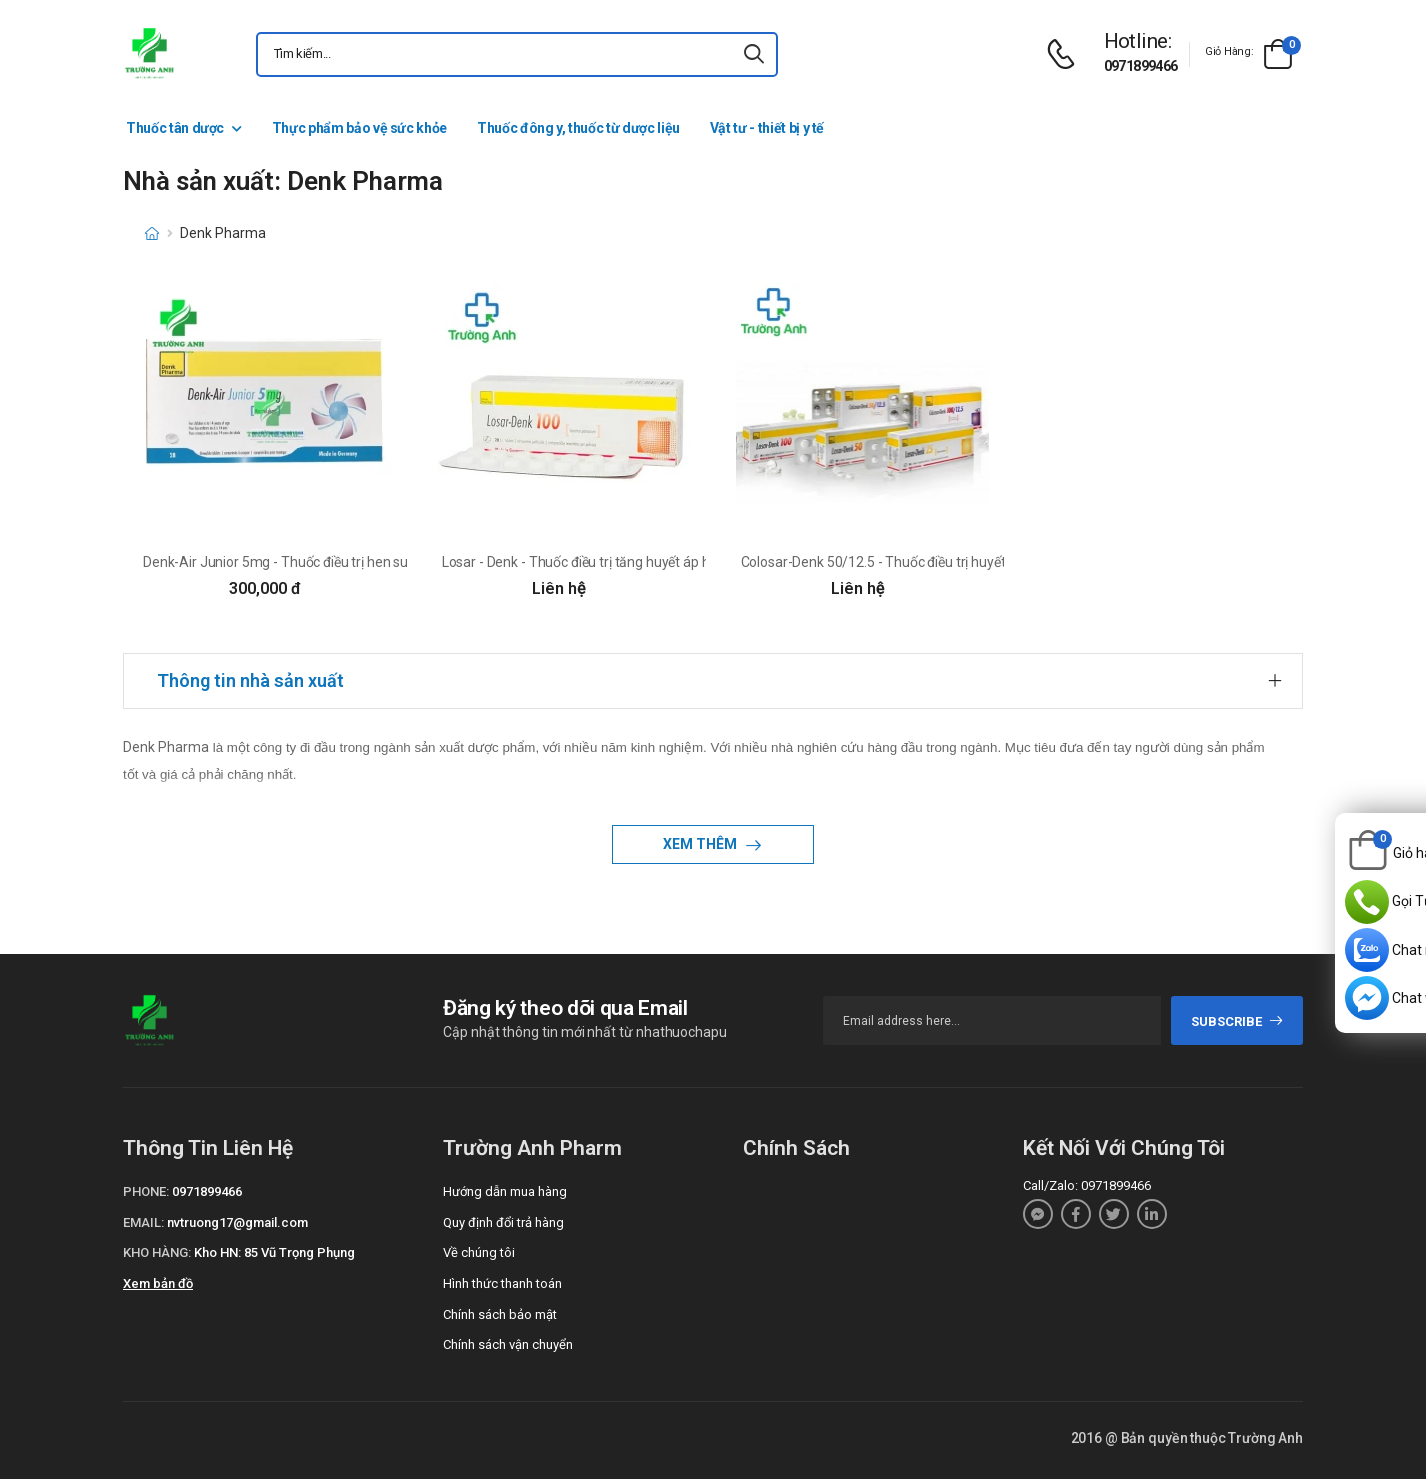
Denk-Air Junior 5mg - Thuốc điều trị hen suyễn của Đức (312, 562)
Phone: (146, 1191)
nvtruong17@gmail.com (237, 1222)
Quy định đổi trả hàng (503, 1222)
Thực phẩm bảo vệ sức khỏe (359, 128)
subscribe (1237, 1021)
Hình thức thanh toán (502, 1283)
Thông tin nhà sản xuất (250, 680)
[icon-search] (754, 54)
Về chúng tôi (479, 1252)
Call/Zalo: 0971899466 (1087, 1185)
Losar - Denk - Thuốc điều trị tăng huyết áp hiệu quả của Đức (624, 562)
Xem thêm (701, 844)
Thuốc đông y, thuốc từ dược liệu (578, 128)
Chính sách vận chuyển (508, 1344)
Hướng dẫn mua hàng (505, 1191)
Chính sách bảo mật (500, 1314)
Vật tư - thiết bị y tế (767, 128)
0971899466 (1141, 66)
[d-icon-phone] (1066, 54)
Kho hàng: (157, 1252)
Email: (143, 1222)
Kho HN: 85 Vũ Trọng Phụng (274, 1252)
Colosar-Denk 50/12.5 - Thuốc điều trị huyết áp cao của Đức (922, 562)
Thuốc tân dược (175, 128)
